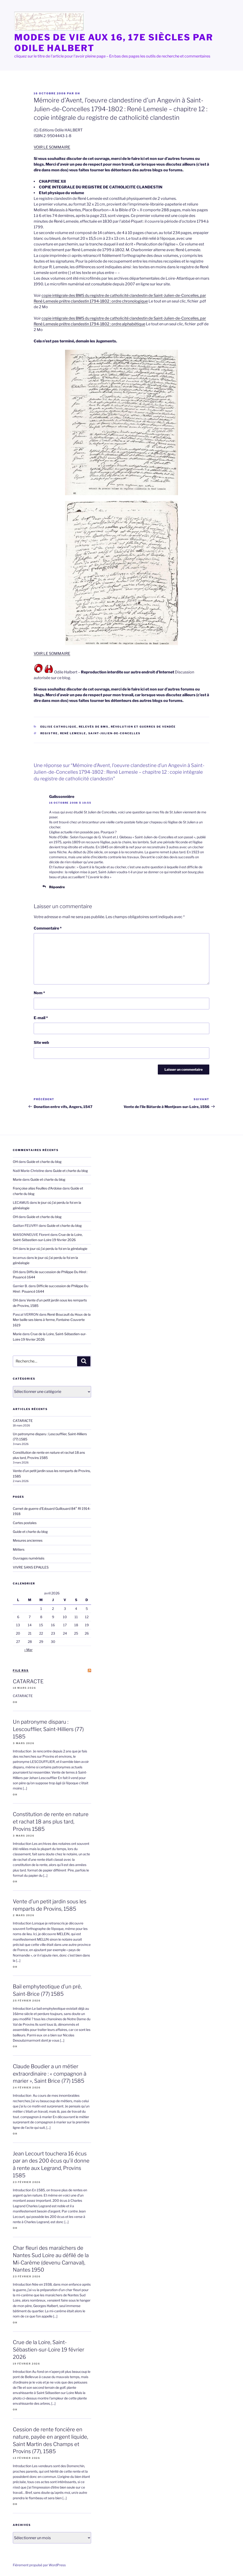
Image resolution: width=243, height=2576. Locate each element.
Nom (39, 993)
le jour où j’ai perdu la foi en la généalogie (57, 1249)
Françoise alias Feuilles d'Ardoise (37, 1188)
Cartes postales (25, 1523)
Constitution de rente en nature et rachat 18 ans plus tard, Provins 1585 (51, 1821)
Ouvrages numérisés (28, 1558)
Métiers (18, 1549)
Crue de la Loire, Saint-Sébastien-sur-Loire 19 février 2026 (48, 2349)
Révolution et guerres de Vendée (143, 726)
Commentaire (48, 928)
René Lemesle (73, 733)
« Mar (28, 1650)
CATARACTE (23, 1421)
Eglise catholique (58, 726)
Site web (41, 1042)
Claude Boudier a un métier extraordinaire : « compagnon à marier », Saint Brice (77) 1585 (49, 2073)
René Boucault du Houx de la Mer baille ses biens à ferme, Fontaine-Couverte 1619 (52, 1319)
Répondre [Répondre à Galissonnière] (57, 887)
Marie (17, 1179)
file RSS (21, 1670)
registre (49, 733)
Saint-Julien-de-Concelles (114, 733)
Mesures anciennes (27, 1540)
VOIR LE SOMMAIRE (52, 147)
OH (77, 93)
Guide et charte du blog (44, 1162)
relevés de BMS (94, 726)
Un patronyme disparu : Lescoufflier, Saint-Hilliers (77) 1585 (48, 1729)
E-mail (41, 1018)
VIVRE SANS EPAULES (31, 1567)
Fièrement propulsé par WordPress (39, 2565)
